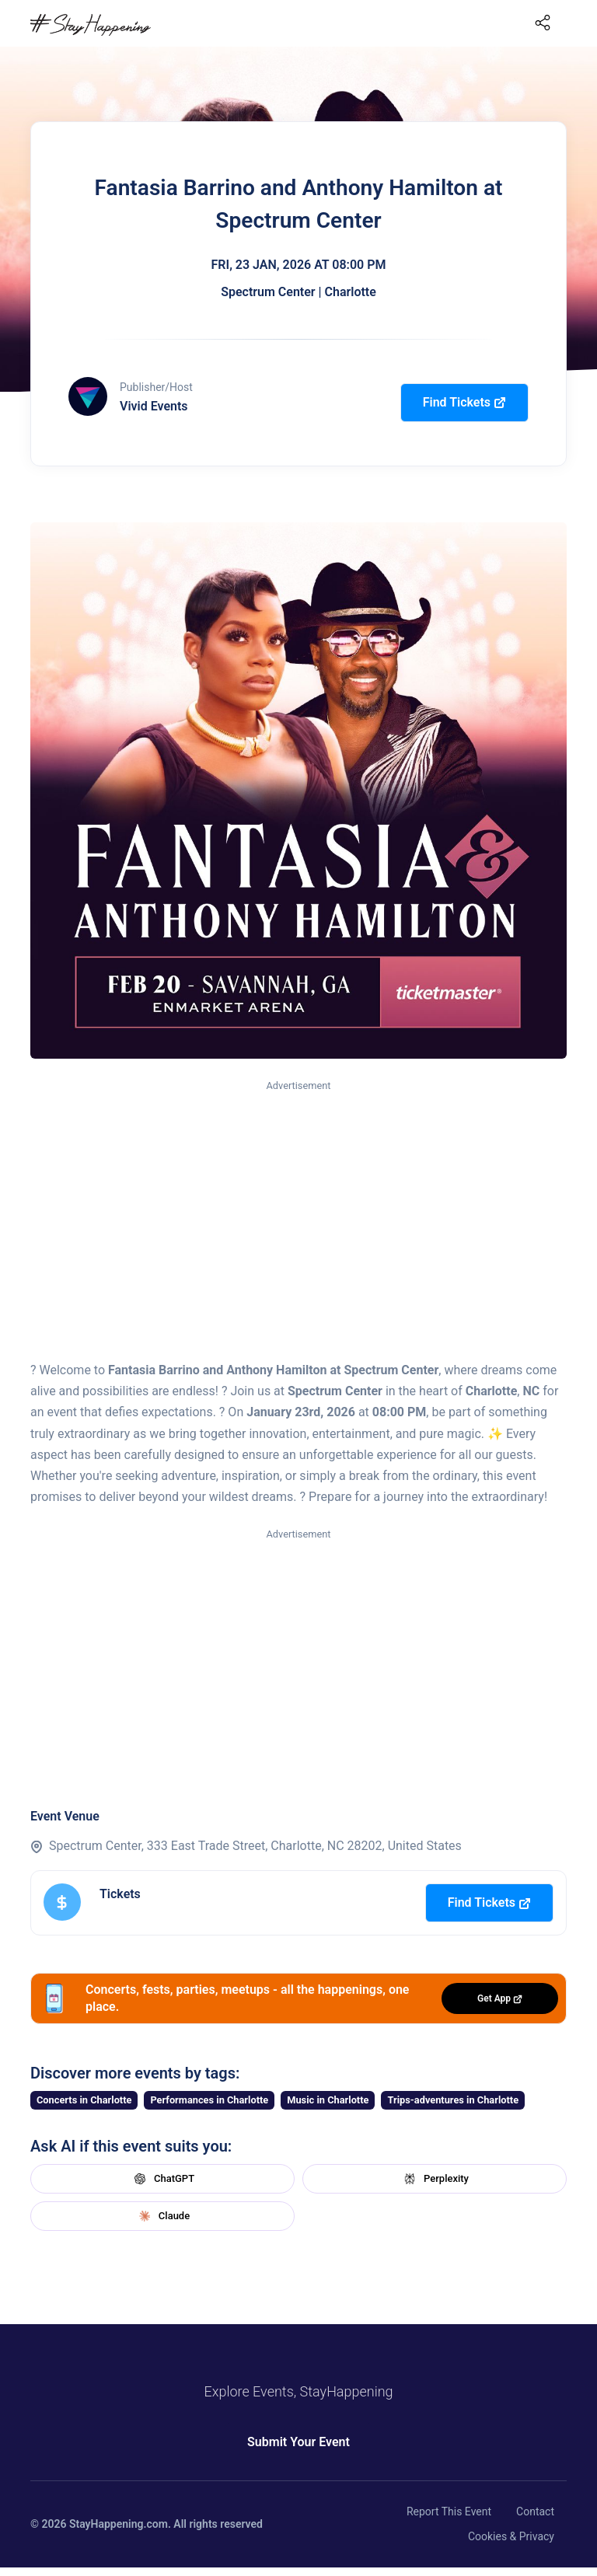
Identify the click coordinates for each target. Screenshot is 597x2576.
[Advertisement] (298, 1211)
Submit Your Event (298, 2442)
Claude (162, 2216)
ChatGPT (162, 2178)
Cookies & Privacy (511, 2536)
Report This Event (449, 2511)
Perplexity (434, 2178)
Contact (535, 2511)
